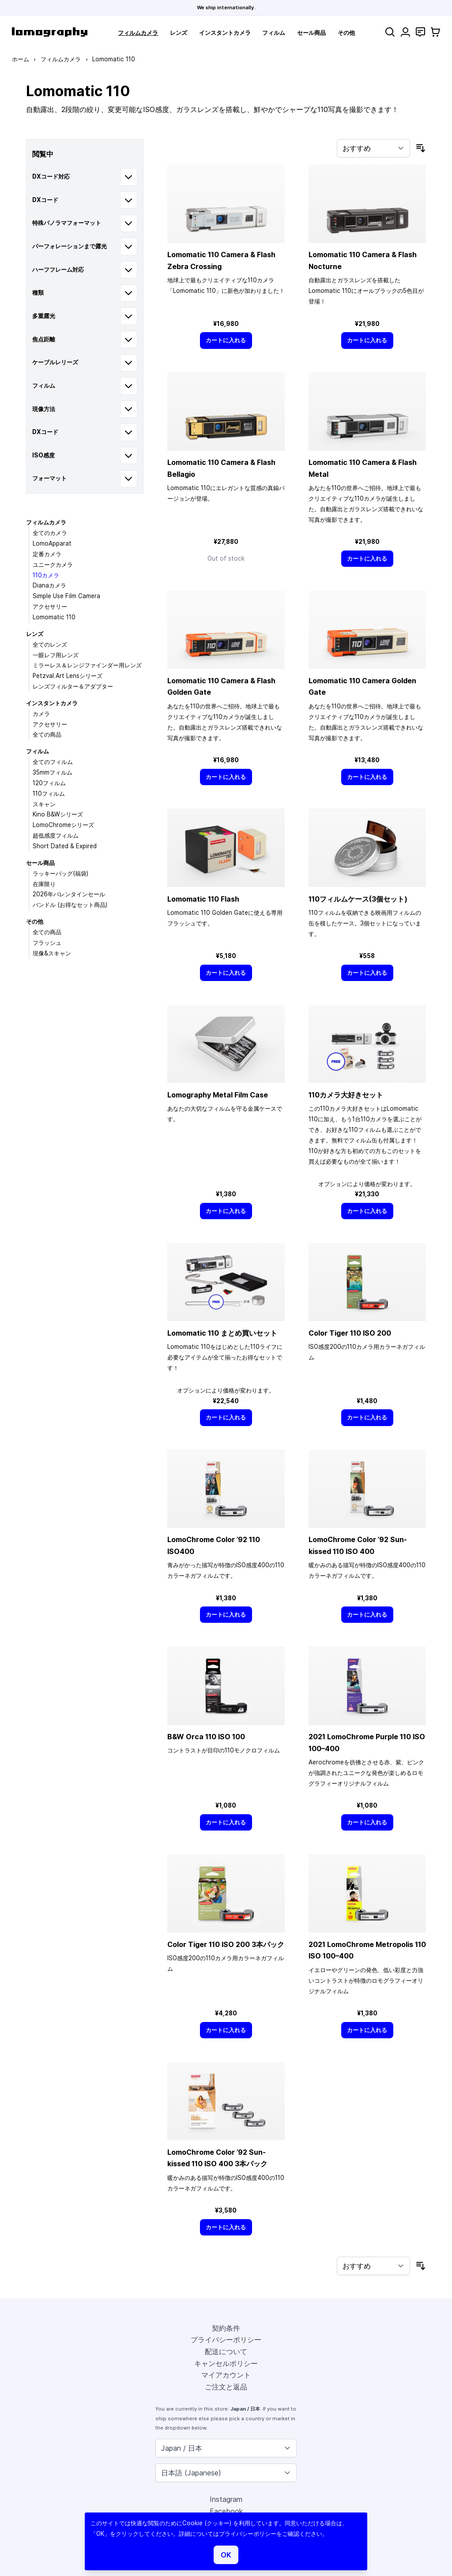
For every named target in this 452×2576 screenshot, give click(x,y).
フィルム (273, 32)
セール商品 (311, 32)
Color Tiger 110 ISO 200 (350, 1333)
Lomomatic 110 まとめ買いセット (222, 1333)
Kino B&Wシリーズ (58, 814)
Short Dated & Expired (65, 846)
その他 (346, 32)
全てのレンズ (50, 644)
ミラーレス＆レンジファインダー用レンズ (87, 665)
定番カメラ (47, 554)
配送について (226, 2351)
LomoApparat (52, 543)
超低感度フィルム (56, 835)
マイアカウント (226, 2374)
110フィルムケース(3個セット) (358, 899)
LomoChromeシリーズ (63, 824)
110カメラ (46, 575)
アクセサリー (50, 606)
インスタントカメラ (225, 32)
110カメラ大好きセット (346, 1094)
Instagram (226, 2499)
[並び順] (373, 148)
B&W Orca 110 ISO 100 (206, 1736)
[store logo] (49, 32)
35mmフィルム (52, 772)
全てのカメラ (50, 532)
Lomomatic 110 (54, 617)
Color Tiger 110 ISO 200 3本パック (225, 1944)
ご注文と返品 (226, 2386)
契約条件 (226, 2328)
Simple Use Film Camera (66, 595)
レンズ (178, 32)
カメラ (41, 713)
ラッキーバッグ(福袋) (60, 873)
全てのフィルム (53, 761)
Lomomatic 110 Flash (203, 899)
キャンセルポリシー (226, 2363)
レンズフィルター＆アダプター (73, 686)
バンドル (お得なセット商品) (70, 904)
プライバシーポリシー (226, 2339)
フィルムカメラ (138, 32)
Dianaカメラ (49, 585)
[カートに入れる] (226, 340)
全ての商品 (47, 734)
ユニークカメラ (53, 564)
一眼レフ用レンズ (56, 655)
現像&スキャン (52, 953)
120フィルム (49, 782)
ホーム (20, 59)
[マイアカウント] (405, 32)
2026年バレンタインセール (69, 894)
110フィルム (49, 793)
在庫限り (44, 883)
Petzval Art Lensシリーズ (67, 675)
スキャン (44, 804)
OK (226, 2554)
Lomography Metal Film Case (217, 1094)
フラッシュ (47, 942)
